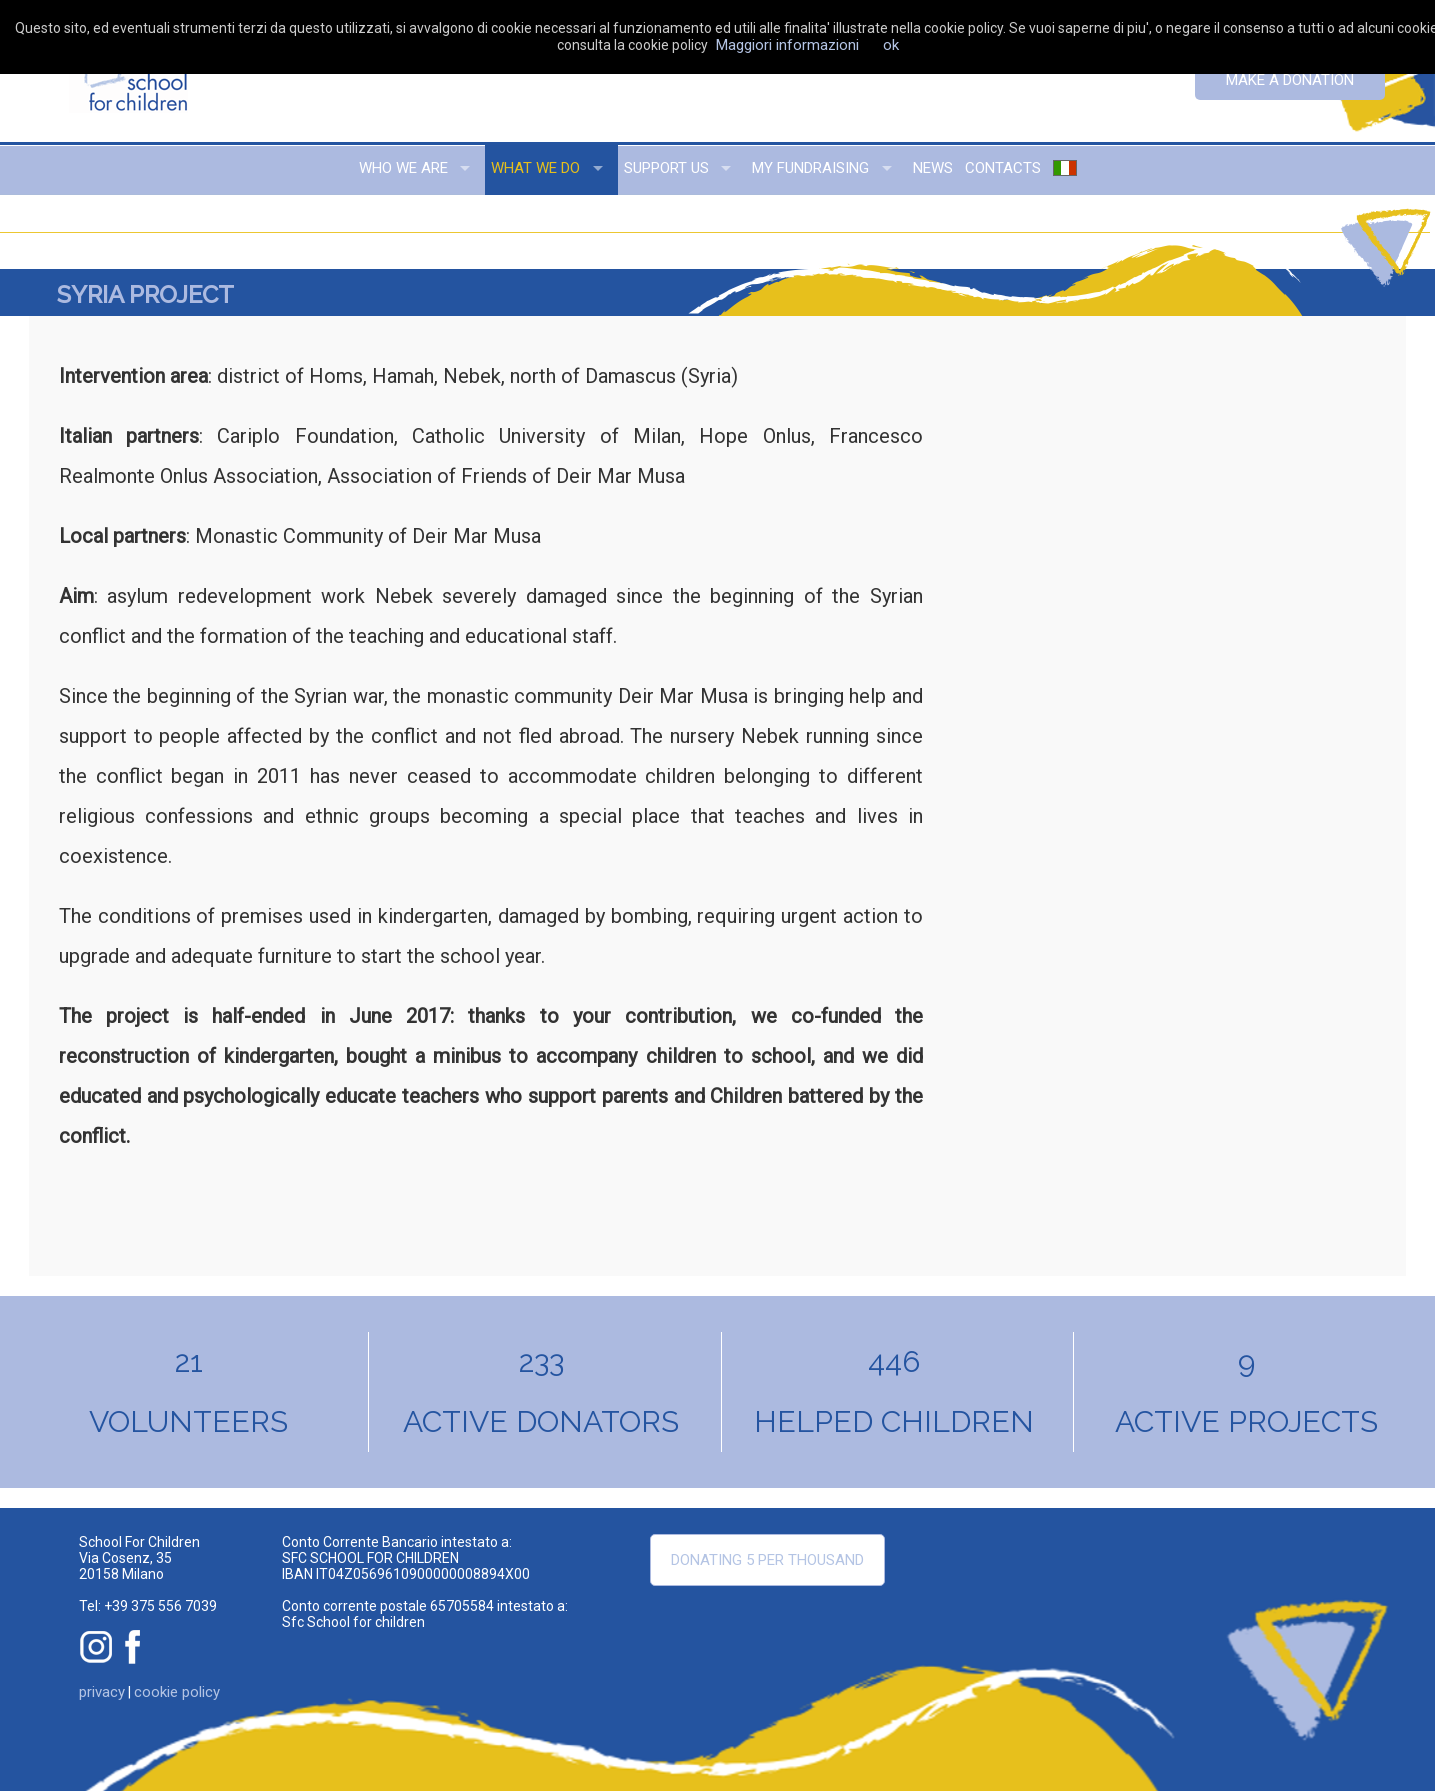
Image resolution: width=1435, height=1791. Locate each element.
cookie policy (177, 1692)
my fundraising (810, 168)
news (933, 168)
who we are (403, 168)
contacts (1003, 168)
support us (666, 168)
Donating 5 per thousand (767, 1560)
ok (891, 45)
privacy (102, 1692)
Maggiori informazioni (787, 45)
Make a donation (1290, 80)
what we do (535, 168)
